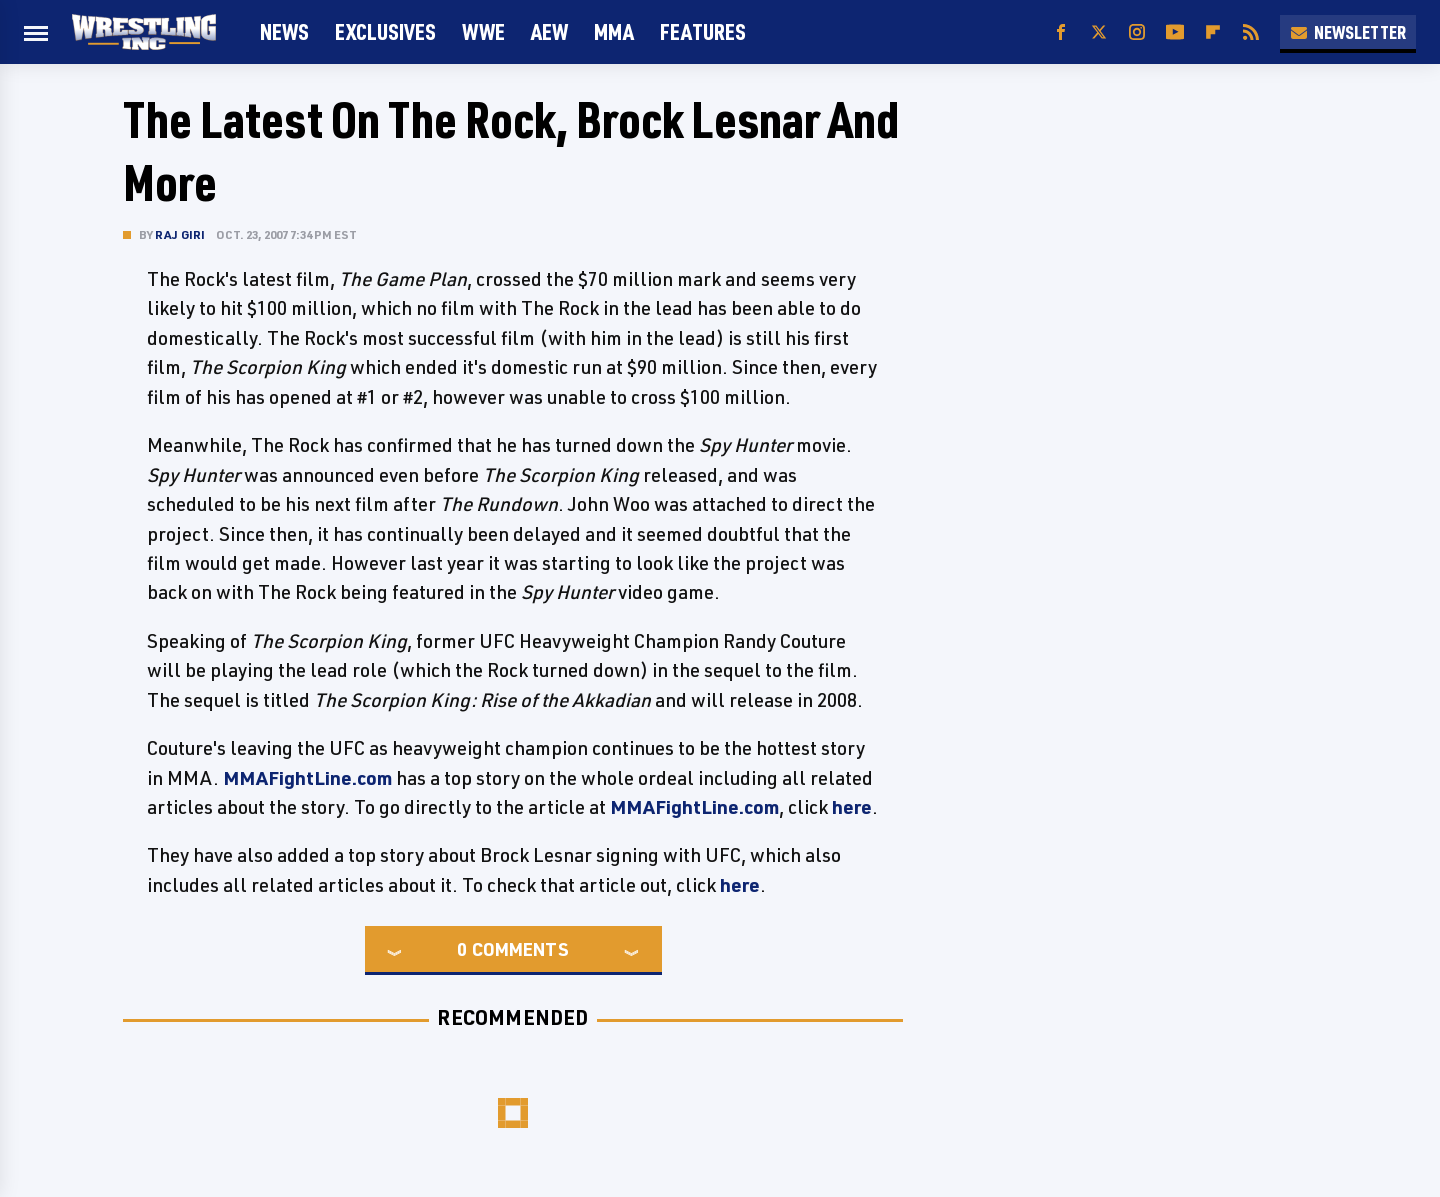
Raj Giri (180, 234)
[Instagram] (1137, 32)
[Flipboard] (1213, 32)
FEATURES (703, 31)
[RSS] (1251, 32)
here (852, 807)
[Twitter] (1099, 32)
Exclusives (385, 31)
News (284, 31)
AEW (549, 31)
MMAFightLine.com (307, 778)
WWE (483, 31)
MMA (614, 31)
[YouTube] (1175, 32)
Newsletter (1348, 32)
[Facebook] (1061, 32)
